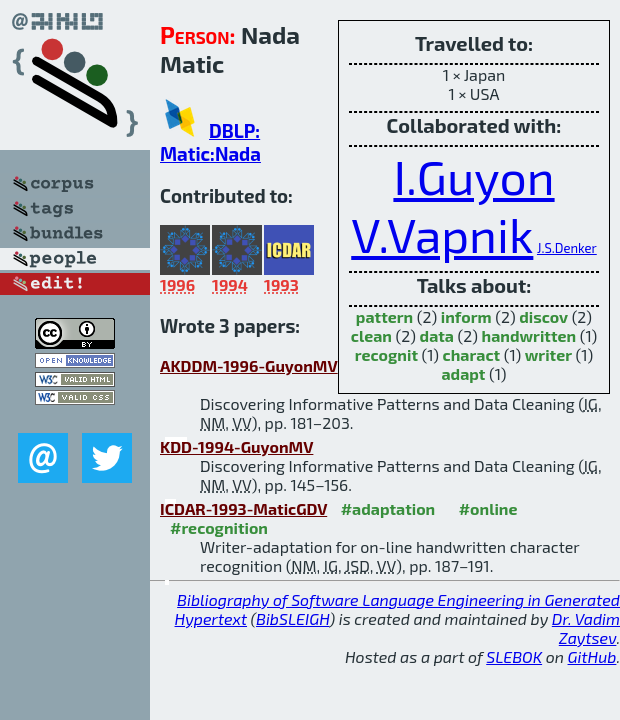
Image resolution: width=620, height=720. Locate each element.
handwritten (529, 335)
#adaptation (388, 508)
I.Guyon (473, 176)
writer (548, 354)
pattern (384, 316)
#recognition (219, 527)
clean (371, 335)
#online (488, 508)
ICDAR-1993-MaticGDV (243, 508)
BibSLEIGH (292, 618)
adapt (463, 373)
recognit (386, 354)
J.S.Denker (567, 248)
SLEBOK (514, 656)
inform (466, 316)
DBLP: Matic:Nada (210, 142)
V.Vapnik (442, 234)
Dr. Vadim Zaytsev (586, 628)
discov (543, 316)
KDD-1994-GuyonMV (236, 446)
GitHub (592, 656)
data (437, 335)
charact (472, 354)
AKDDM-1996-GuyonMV (249, 365)
